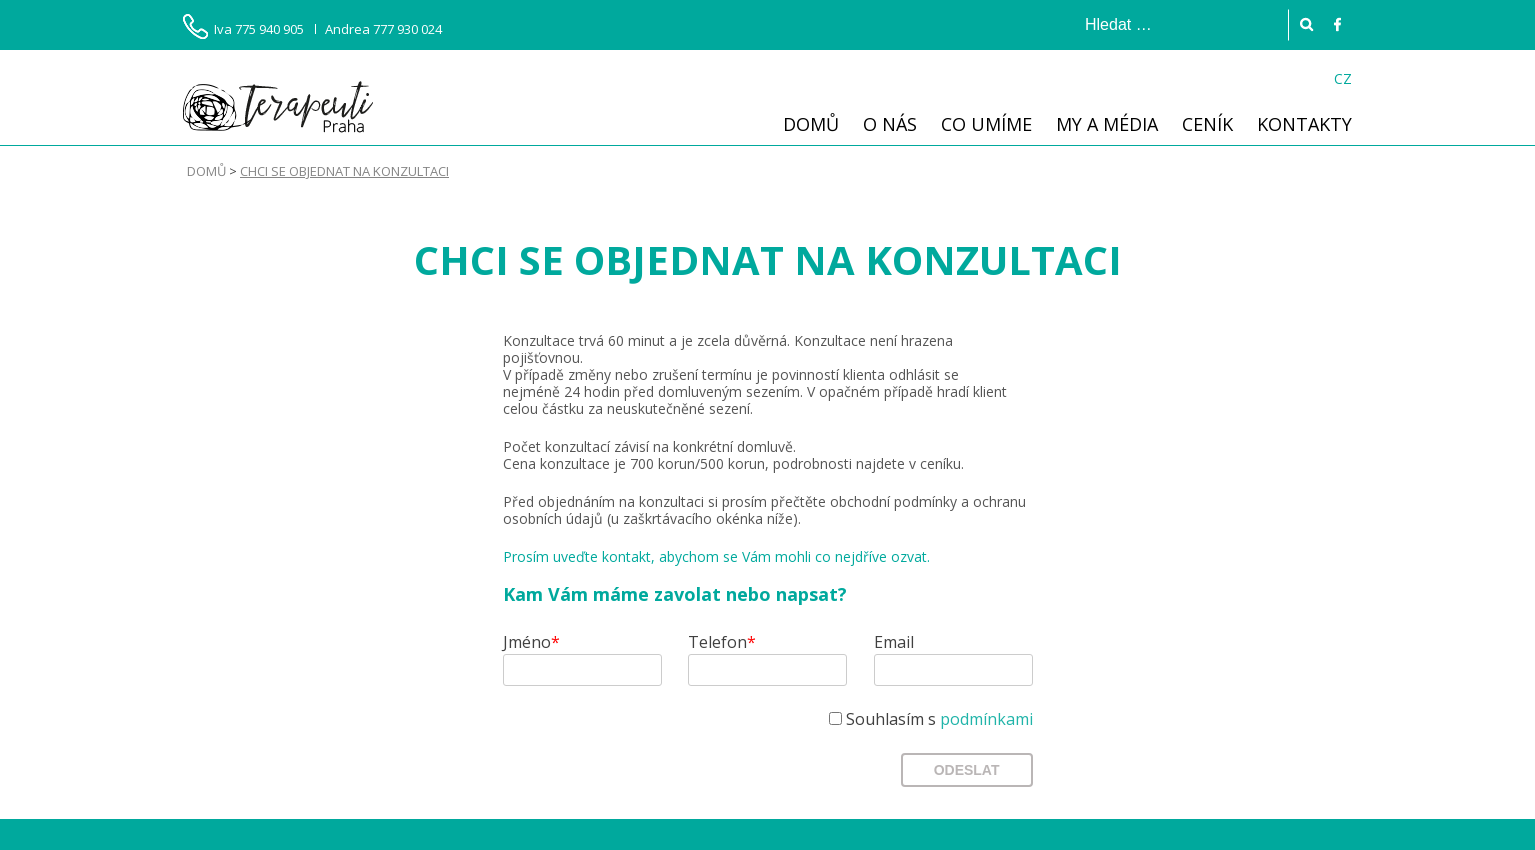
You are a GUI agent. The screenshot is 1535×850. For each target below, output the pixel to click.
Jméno (531, 642)
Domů (811, 124)
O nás (890, 124)
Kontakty (1304, 124)
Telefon (722, 642)
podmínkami (986, 719)
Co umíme (986, 124)
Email (894, 642)
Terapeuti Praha (278, 106)
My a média (1107, 124)
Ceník (1207, 124)
